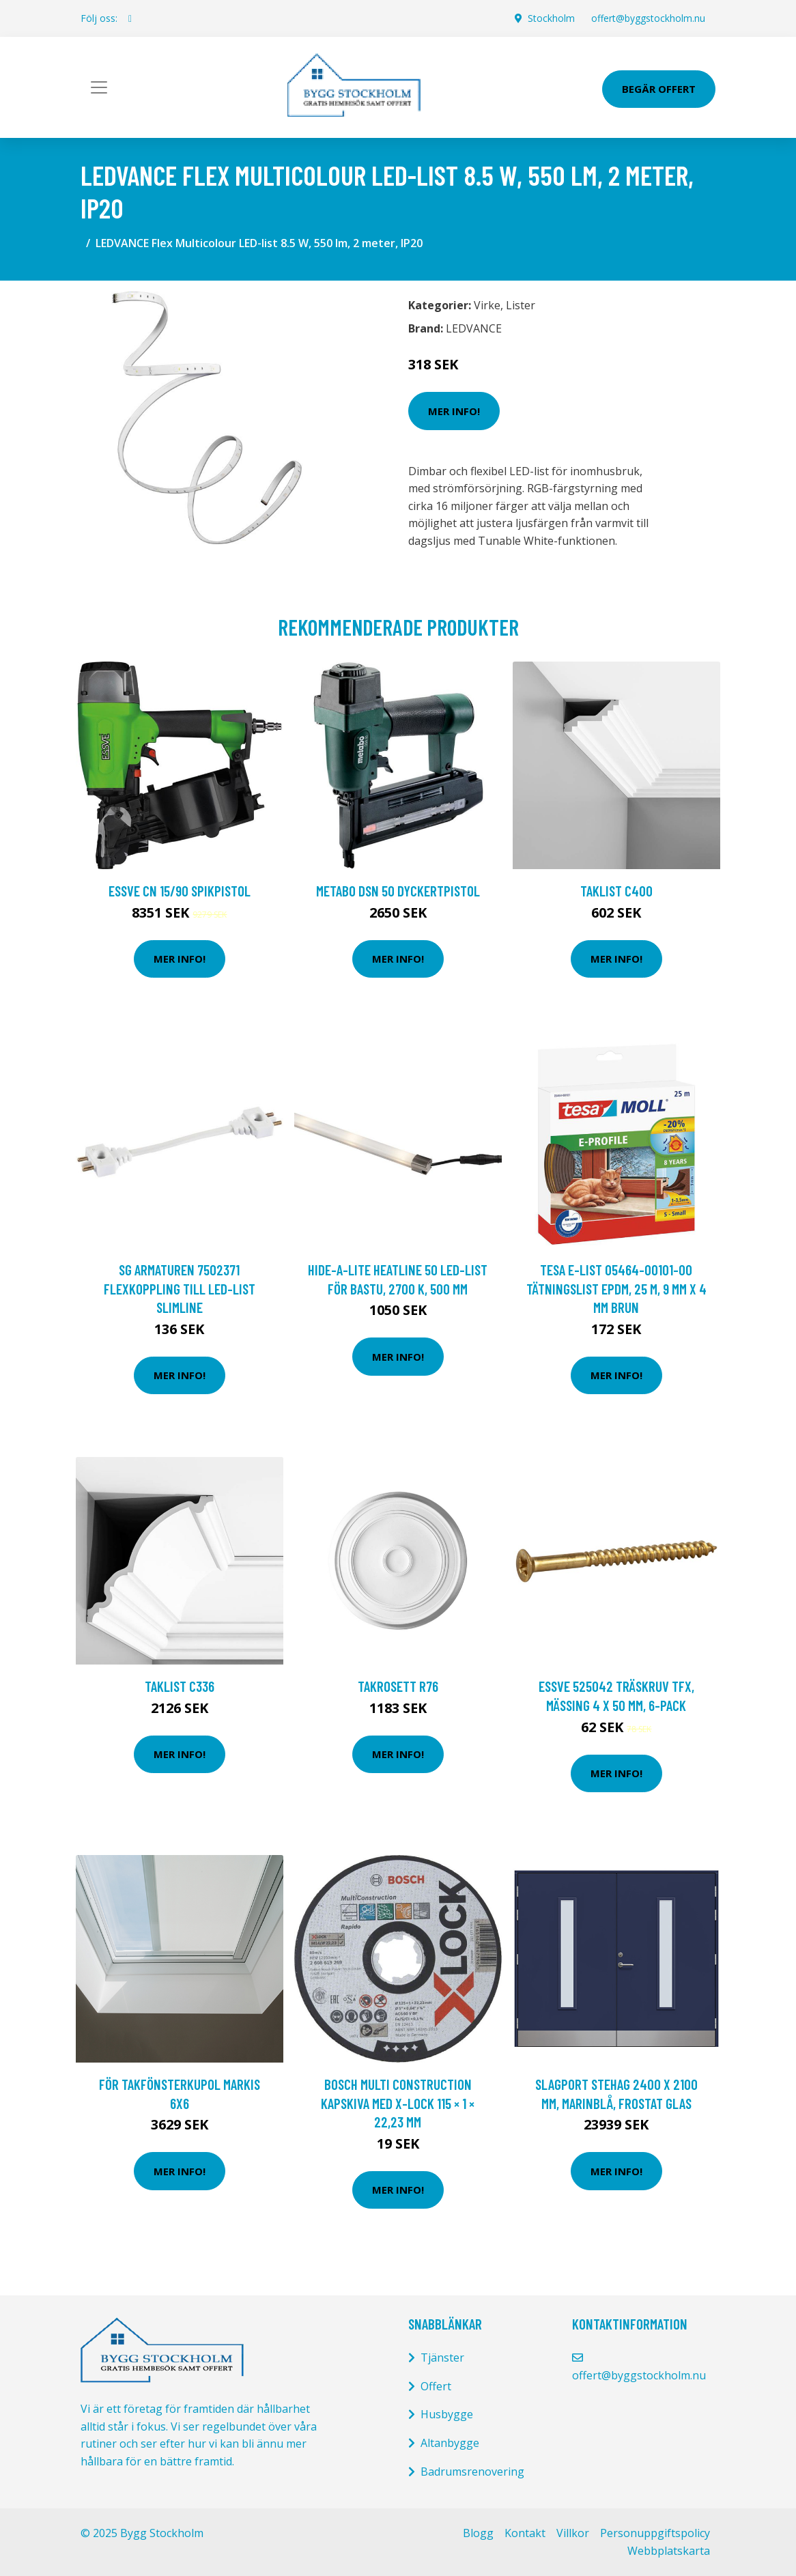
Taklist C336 (179, 1686)
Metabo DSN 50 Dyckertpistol (398, 890)
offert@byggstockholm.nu (648, 18)
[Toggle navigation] (99, 87)
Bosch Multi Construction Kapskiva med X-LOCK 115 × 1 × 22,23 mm (397, 2103)
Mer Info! (454, 411)
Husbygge (447, 2414)
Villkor (572, 2532)
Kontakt (524, 2532)
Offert (436, 2386)
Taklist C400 (616, 890)
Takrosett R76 (398, 1686)
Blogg (478, 2532)
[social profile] (130, 18)
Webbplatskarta (668, 2550)
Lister (520, 305)
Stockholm (550, 18)
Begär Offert (659, 89)
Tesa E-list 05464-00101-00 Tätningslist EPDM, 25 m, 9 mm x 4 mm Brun (616, 1288)
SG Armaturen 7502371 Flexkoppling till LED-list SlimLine (179, 1288)
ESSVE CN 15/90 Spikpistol (180, 890)
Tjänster (442, 2357)
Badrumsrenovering (472, 2471)
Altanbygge (450, 2442)
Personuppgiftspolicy (655, 2532)
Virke (487, 305)
